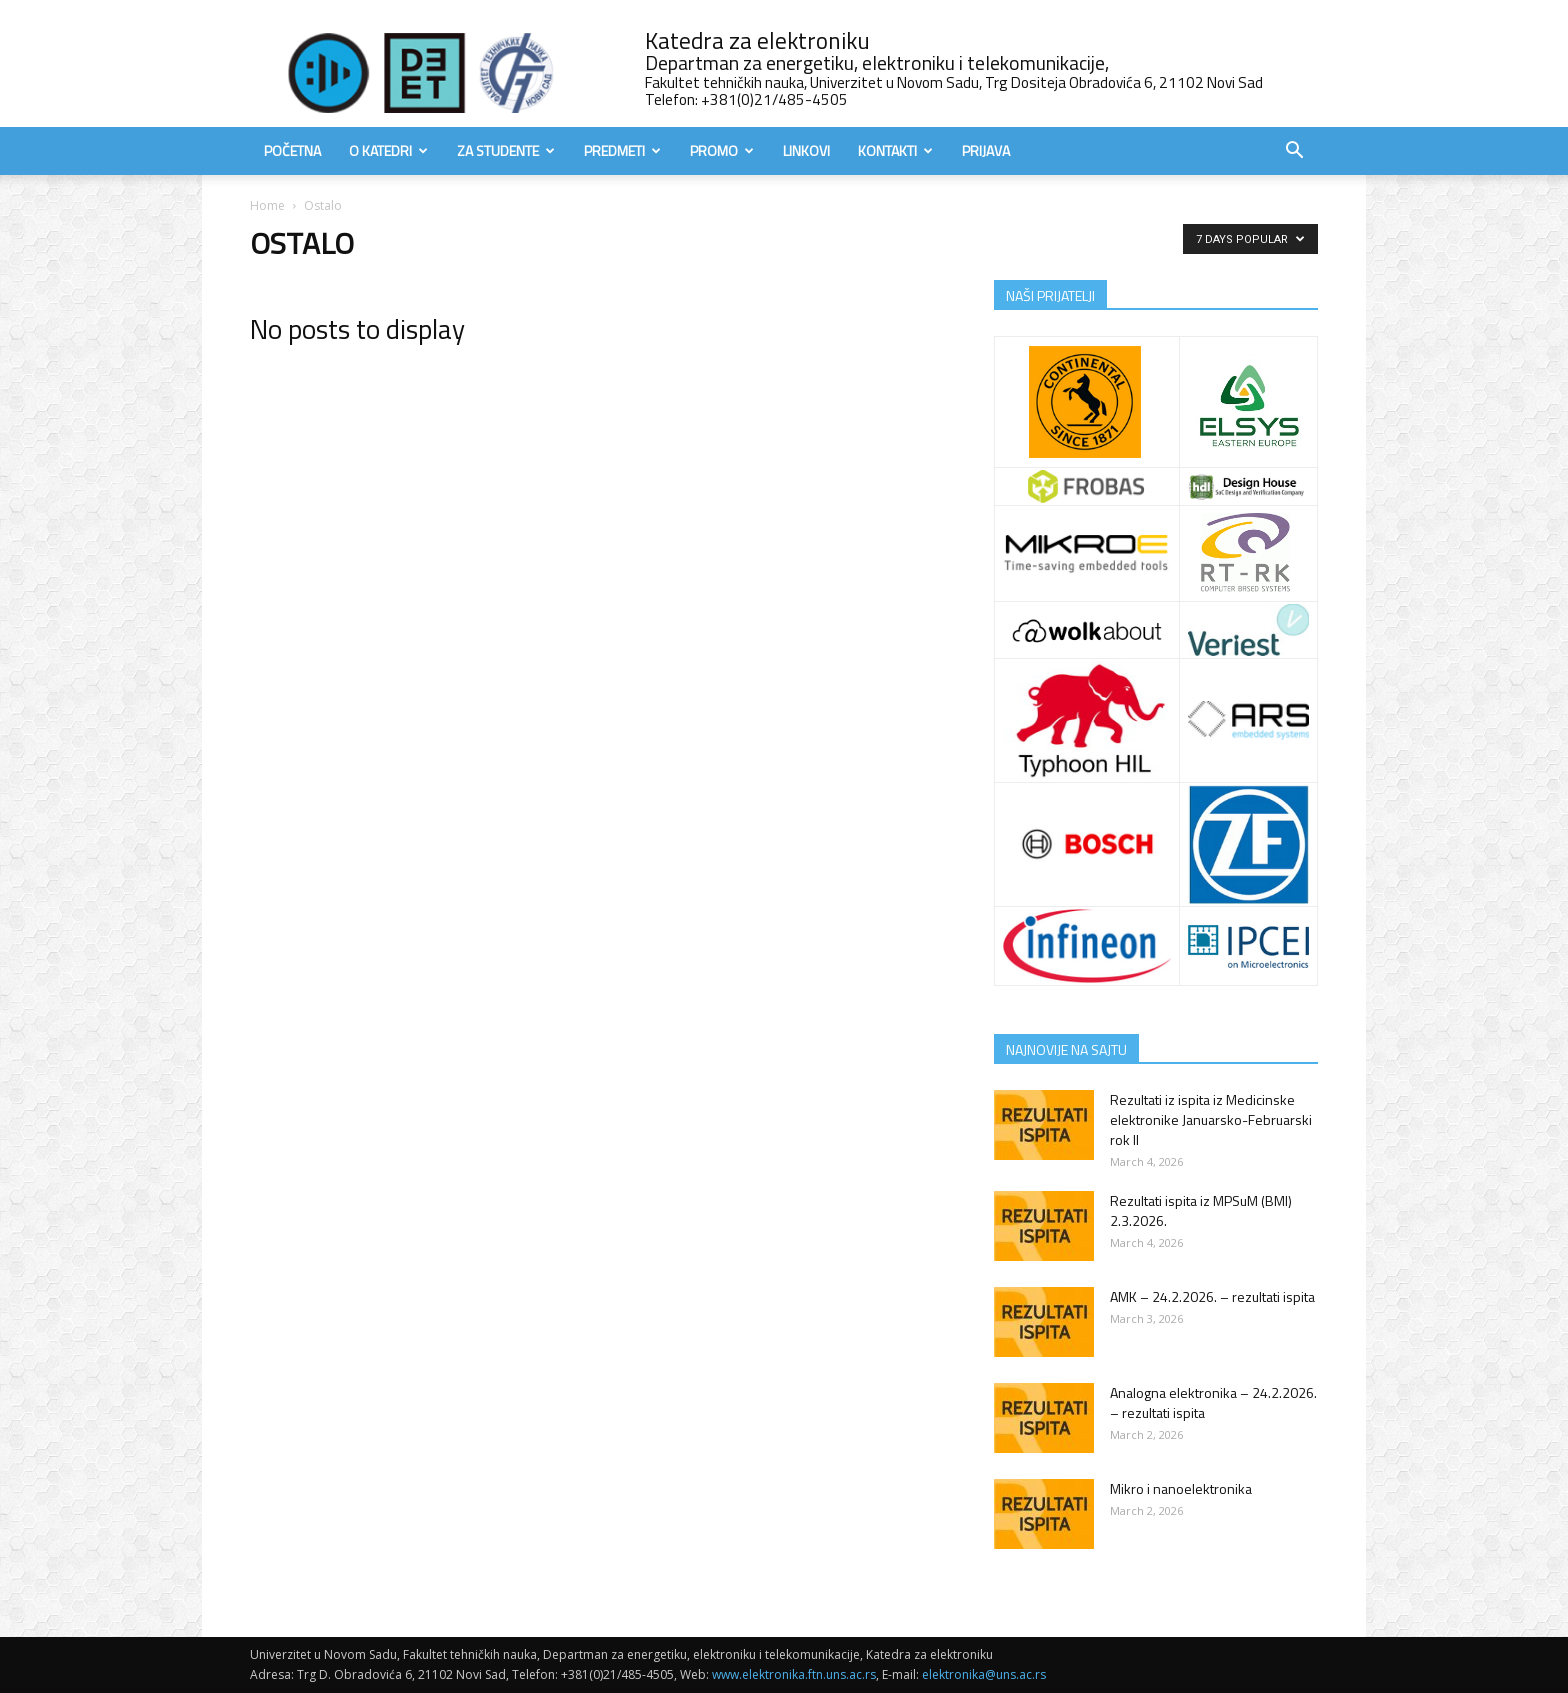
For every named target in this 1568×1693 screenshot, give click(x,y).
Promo (722, 150)
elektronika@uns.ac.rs (984, 1674)
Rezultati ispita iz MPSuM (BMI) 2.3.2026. (1201, 1210)
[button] (1294, 152)
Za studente (506, 150)
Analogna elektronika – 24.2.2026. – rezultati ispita (1213, 1402)
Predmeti (622, 150)
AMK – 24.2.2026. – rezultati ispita (1212, 1296)
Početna (292, 150)
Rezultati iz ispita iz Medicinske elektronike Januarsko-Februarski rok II (1211, 1119)
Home (267, 205)
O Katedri (388, 150)
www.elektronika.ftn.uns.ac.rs (794, 1674)
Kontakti (895, 150)
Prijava (986, 150)
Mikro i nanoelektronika (1181, 1488)
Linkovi (806, 150)
